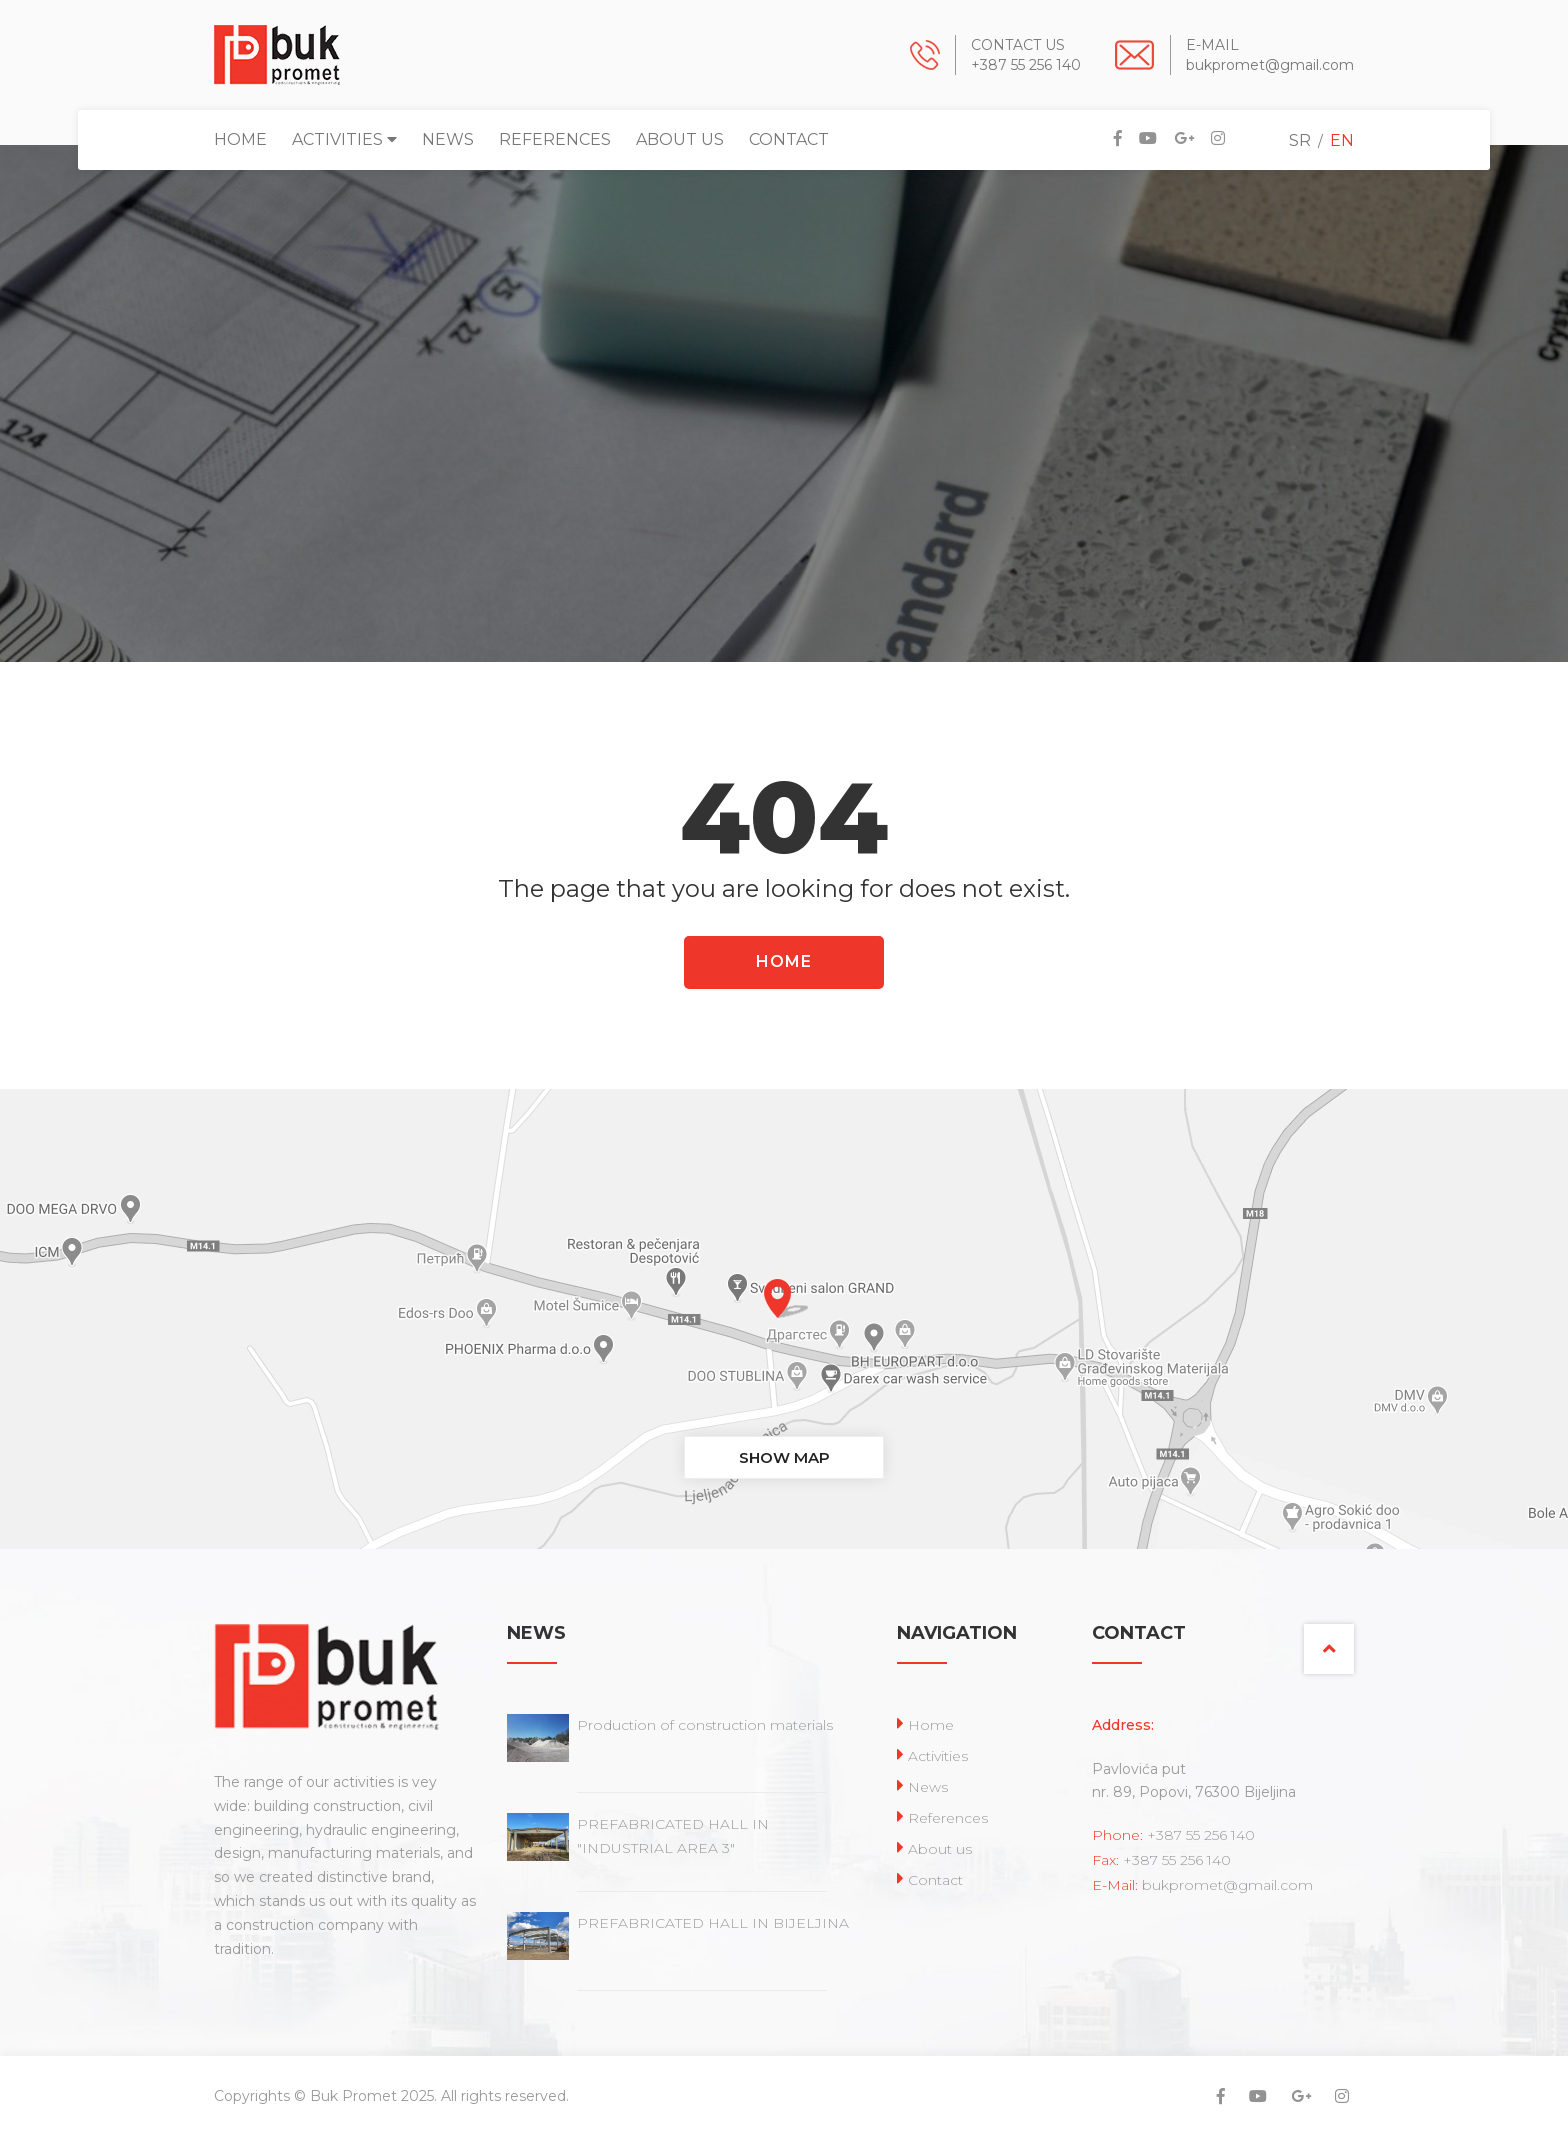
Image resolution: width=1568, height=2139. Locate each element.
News (448, 139)
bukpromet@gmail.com (1270, 65)
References (555, 139)
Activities (344, 139)
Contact (789, 139)
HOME (784, 961)
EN (1342, 140)
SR (1300, 140)
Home (240, 139)
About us (680, 139)
